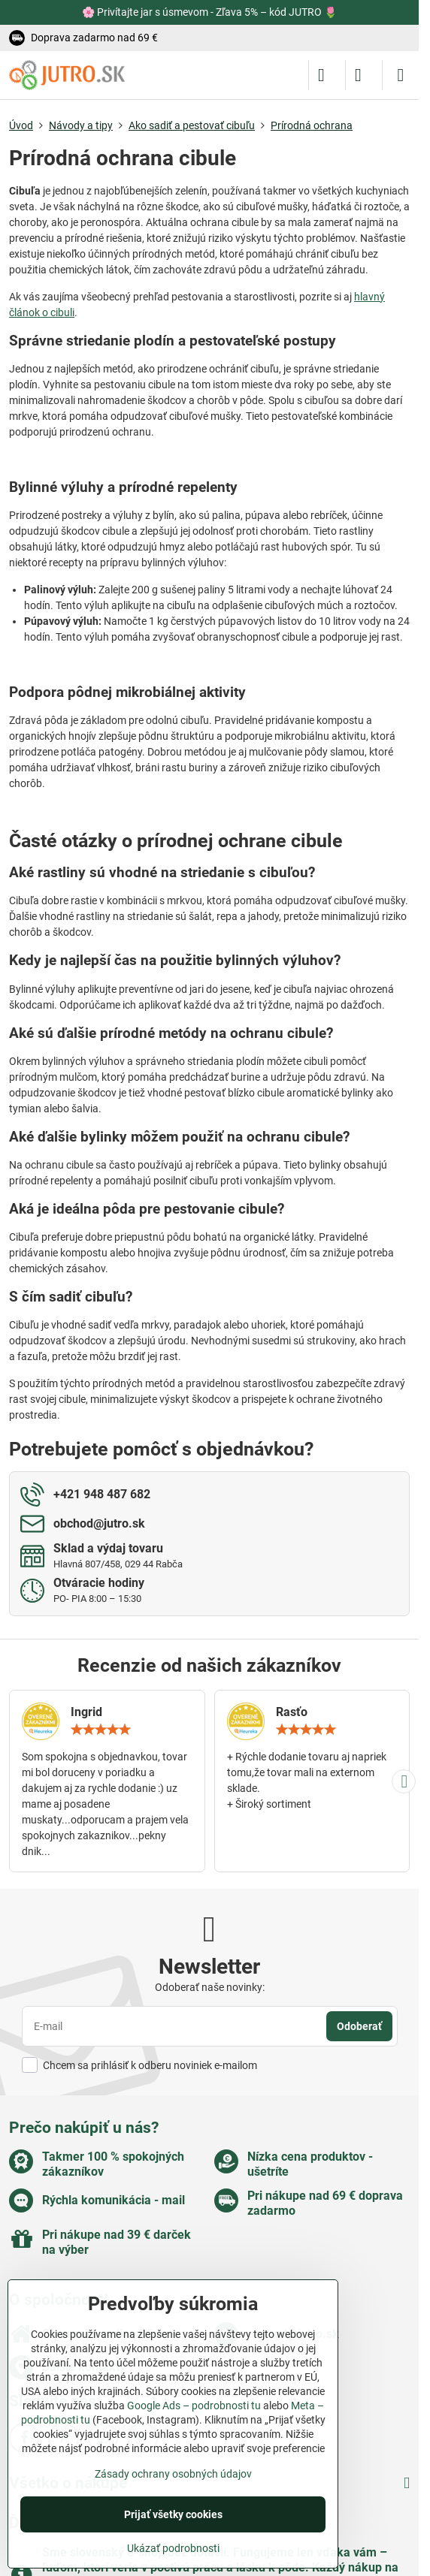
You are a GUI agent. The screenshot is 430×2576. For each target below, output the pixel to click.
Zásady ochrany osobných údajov (173, 2474)
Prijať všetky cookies (173, 2514)
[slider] (101, 1730)
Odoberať (359, 2026)
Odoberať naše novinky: (210, 1987)
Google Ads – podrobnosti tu (194, 2406)
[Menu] (401, 75)
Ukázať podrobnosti (173, 2548)
